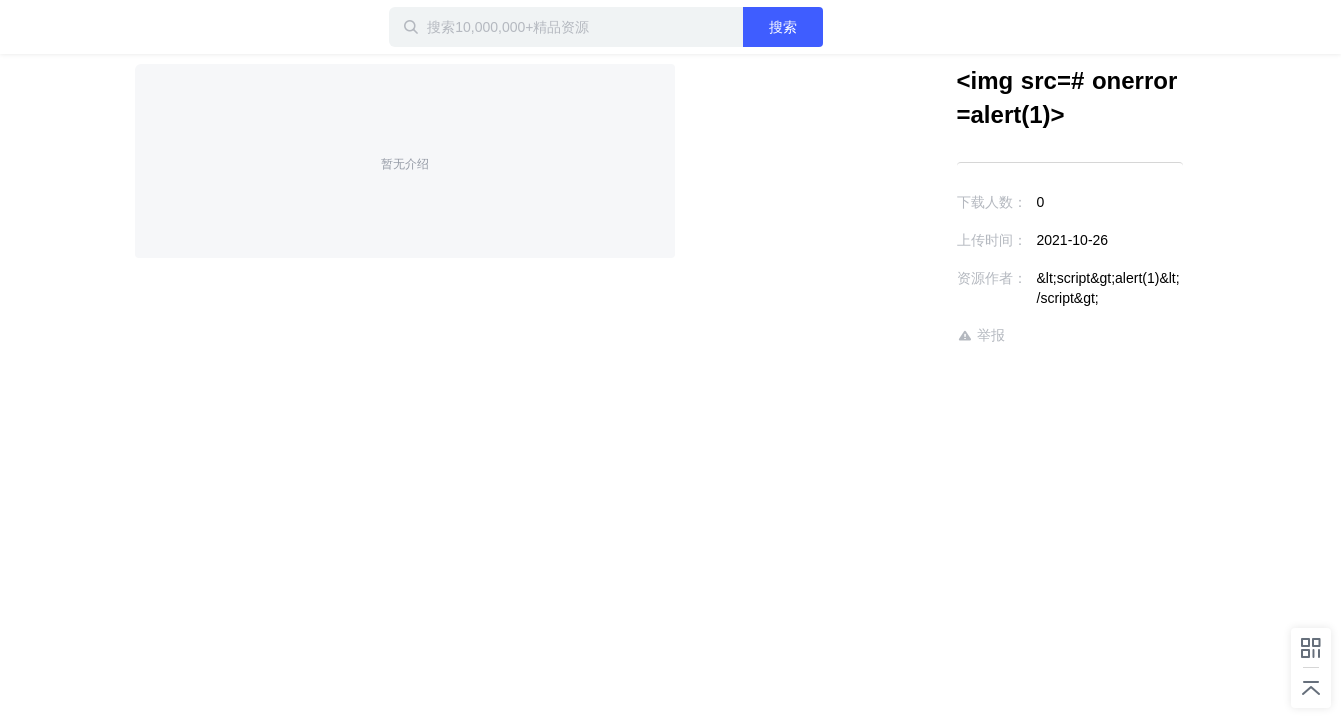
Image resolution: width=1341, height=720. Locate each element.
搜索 (848, 27)
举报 (923, 315)
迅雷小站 (240, 27)
